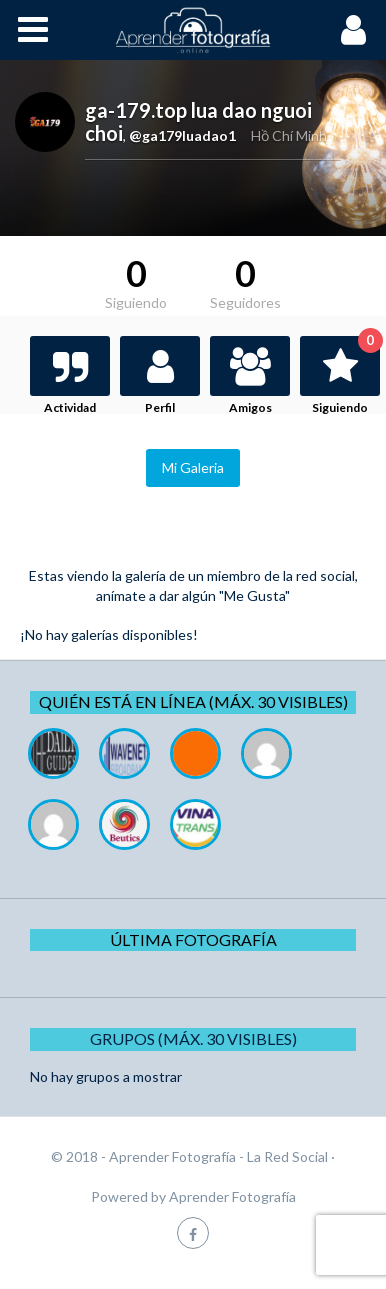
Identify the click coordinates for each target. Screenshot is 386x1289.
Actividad (70, 407)
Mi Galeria (193, 467)
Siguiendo (346, 375)
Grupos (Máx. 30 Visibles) (193, 1038)
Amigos (250, 407)
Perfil (160, 407)
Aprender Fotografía (232, 1196)
